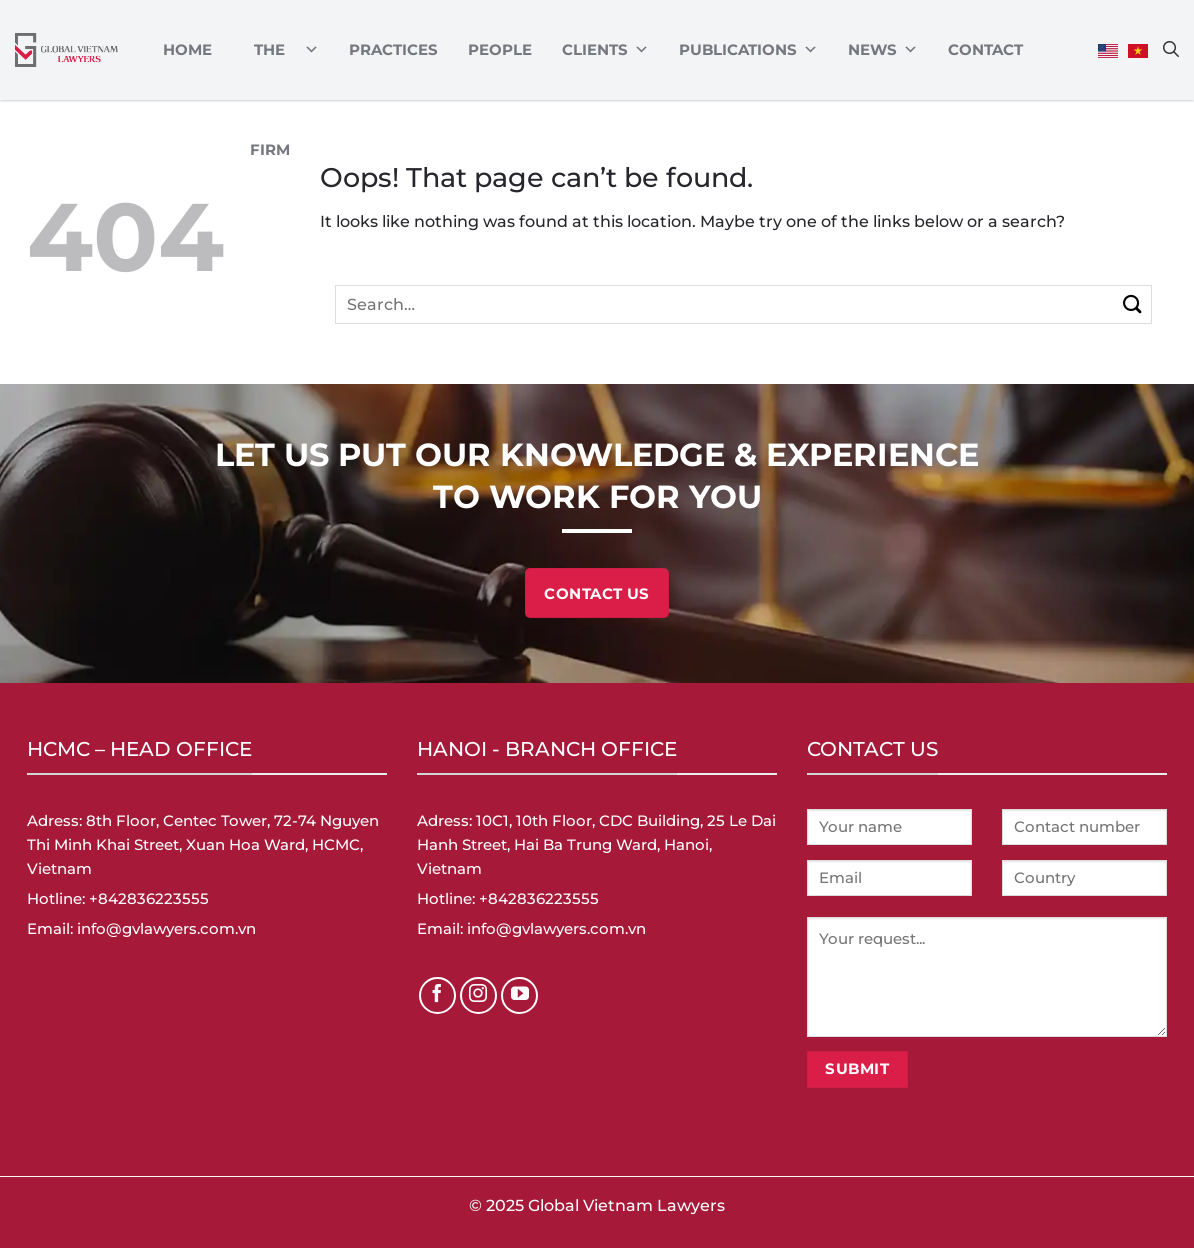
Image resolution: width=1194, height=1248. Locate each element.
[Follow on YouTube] (520, 996)
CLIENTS (605, 50)
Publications (748, 50)
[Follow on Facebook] (438, 996)
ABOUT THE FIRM (280, 50)
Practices (393, 49)
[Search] (1171, 49)
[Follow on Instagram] (479, 996)
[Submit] (1132, 304)
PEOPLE (500, 49)
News (883, 50)
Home (187, 49)
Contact (985, 49)
